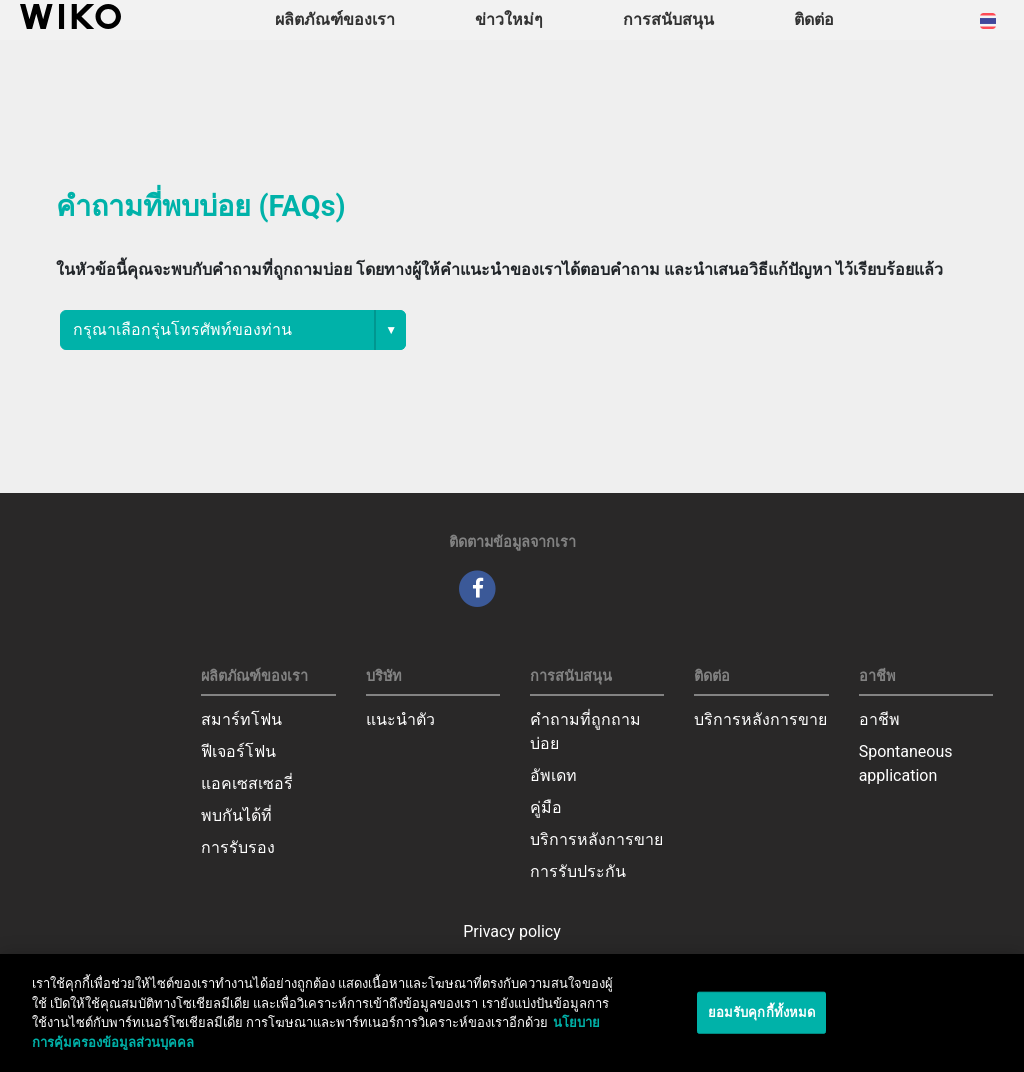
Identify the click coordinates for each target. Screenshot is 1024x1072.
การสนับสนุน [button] (668, 19)
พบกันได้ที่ (236, 815)
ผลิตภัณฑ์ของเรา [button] (335, 19)
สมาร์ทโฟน (241, 719)
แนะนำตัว (400, 719)
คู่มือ (546, 807)
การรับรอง (238, 847)
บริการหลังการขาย (596, 839)
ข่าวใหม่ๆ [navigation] (509, 19)
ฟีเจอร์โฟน (238, 751)
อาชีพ (879, 719)
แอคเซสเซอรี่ (247, 783)
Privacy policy (512, 931)
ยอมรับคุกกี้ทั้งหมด (762, 1017)
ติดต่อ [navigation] (814, 19)
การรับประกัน (578, 871)
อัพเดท (553, 775)
